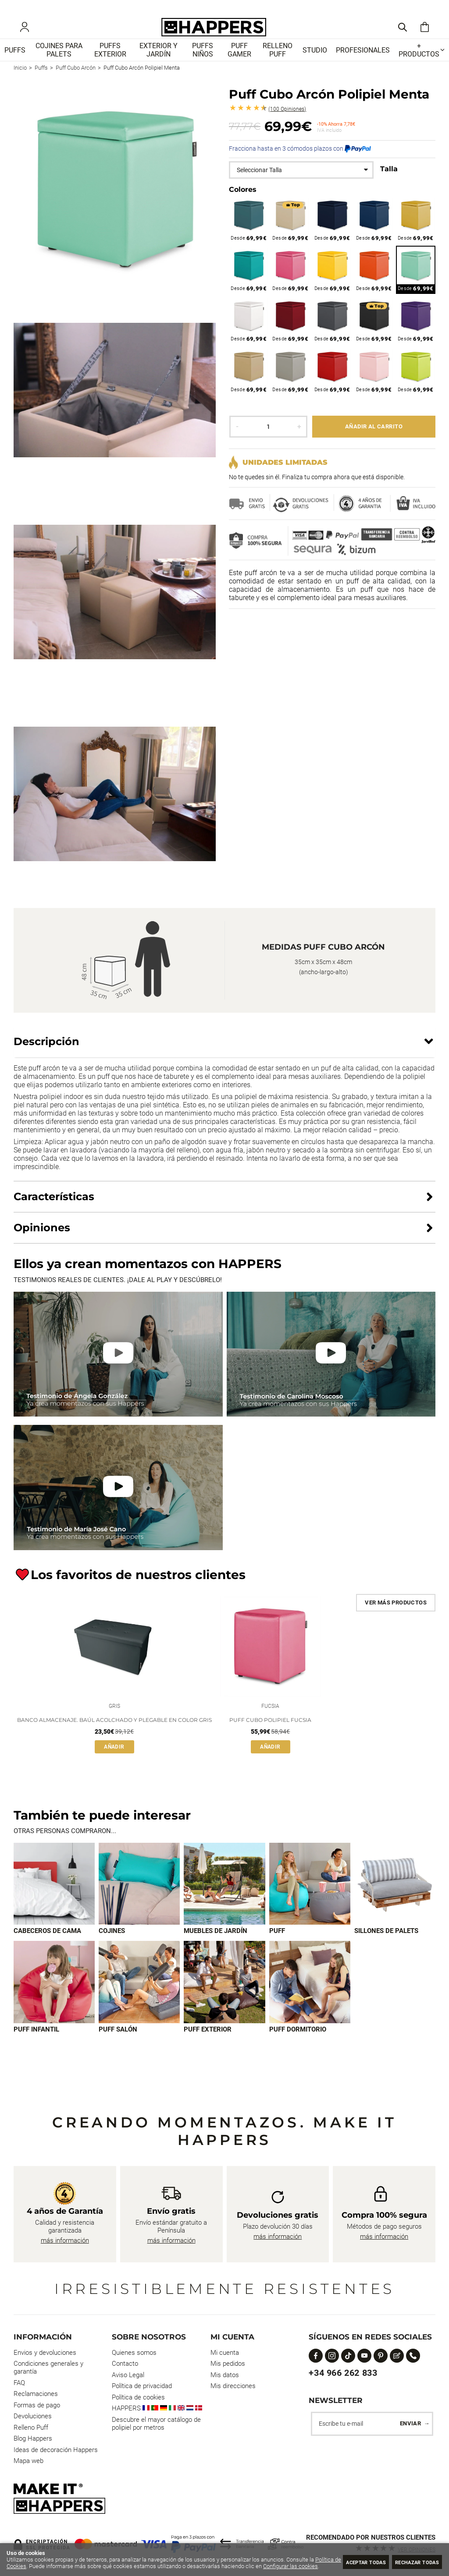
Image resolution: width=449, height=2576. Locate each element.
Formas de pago (37, 2405)
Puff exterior (208, 2045)
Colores (243, 201)
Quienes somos (134, 2353)
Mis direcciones (233, 2386)
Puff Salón (118, 2045)
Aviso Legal (128, 2375)
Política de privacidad (142, 2386)
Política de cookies (138, 2397)
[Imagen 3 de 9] (224, 1897)
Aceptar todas (349, 2561)
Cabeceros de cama (47, 1945)
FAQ (19, 2383)
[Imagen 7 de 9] (139, 1996)
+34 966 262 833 (343, 2373)
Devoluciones (33, 2416)
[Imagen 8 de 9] (224, 1996)
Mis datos (224, 2375)
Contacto (125, 2364)
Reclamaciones (36, 2394)
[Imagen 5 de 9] (394, 1897)
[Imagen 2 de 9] (139, 1897)
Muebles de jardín (215, 1945)
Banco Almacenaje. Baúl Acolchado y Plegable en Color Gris (114, 1733)
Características (54, 1208)
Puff (277, 1945)
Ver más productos (396, 1614)
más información (65, 2240)
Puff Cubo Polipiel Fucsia (270, 1733)
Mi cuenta (224, 2353)
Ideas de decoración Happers (56, 2450)
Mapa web (28, 2461)
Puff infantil (36, 2045)
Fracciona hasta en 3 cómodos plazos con (300, 160)
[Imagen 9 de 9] (309, 1996)
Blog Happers (33, 2438)
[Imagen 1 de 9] (54, 1897)
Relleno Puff (31, 2427)
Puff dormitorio (297, 2045)
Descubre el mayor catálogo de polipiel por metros (156, 2423)
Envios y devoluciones (45, 2353)
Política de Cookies (30, 2559)
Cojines (112, 1945)
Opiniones (287, 121)
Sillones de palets (386, 1945)
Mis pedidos (227, 2364)
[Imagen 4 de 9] (309, 1897)
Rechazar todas (411, 2561)
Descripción (46, 1053)
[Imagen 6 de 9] (54, 1996)
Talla (389, 181)
